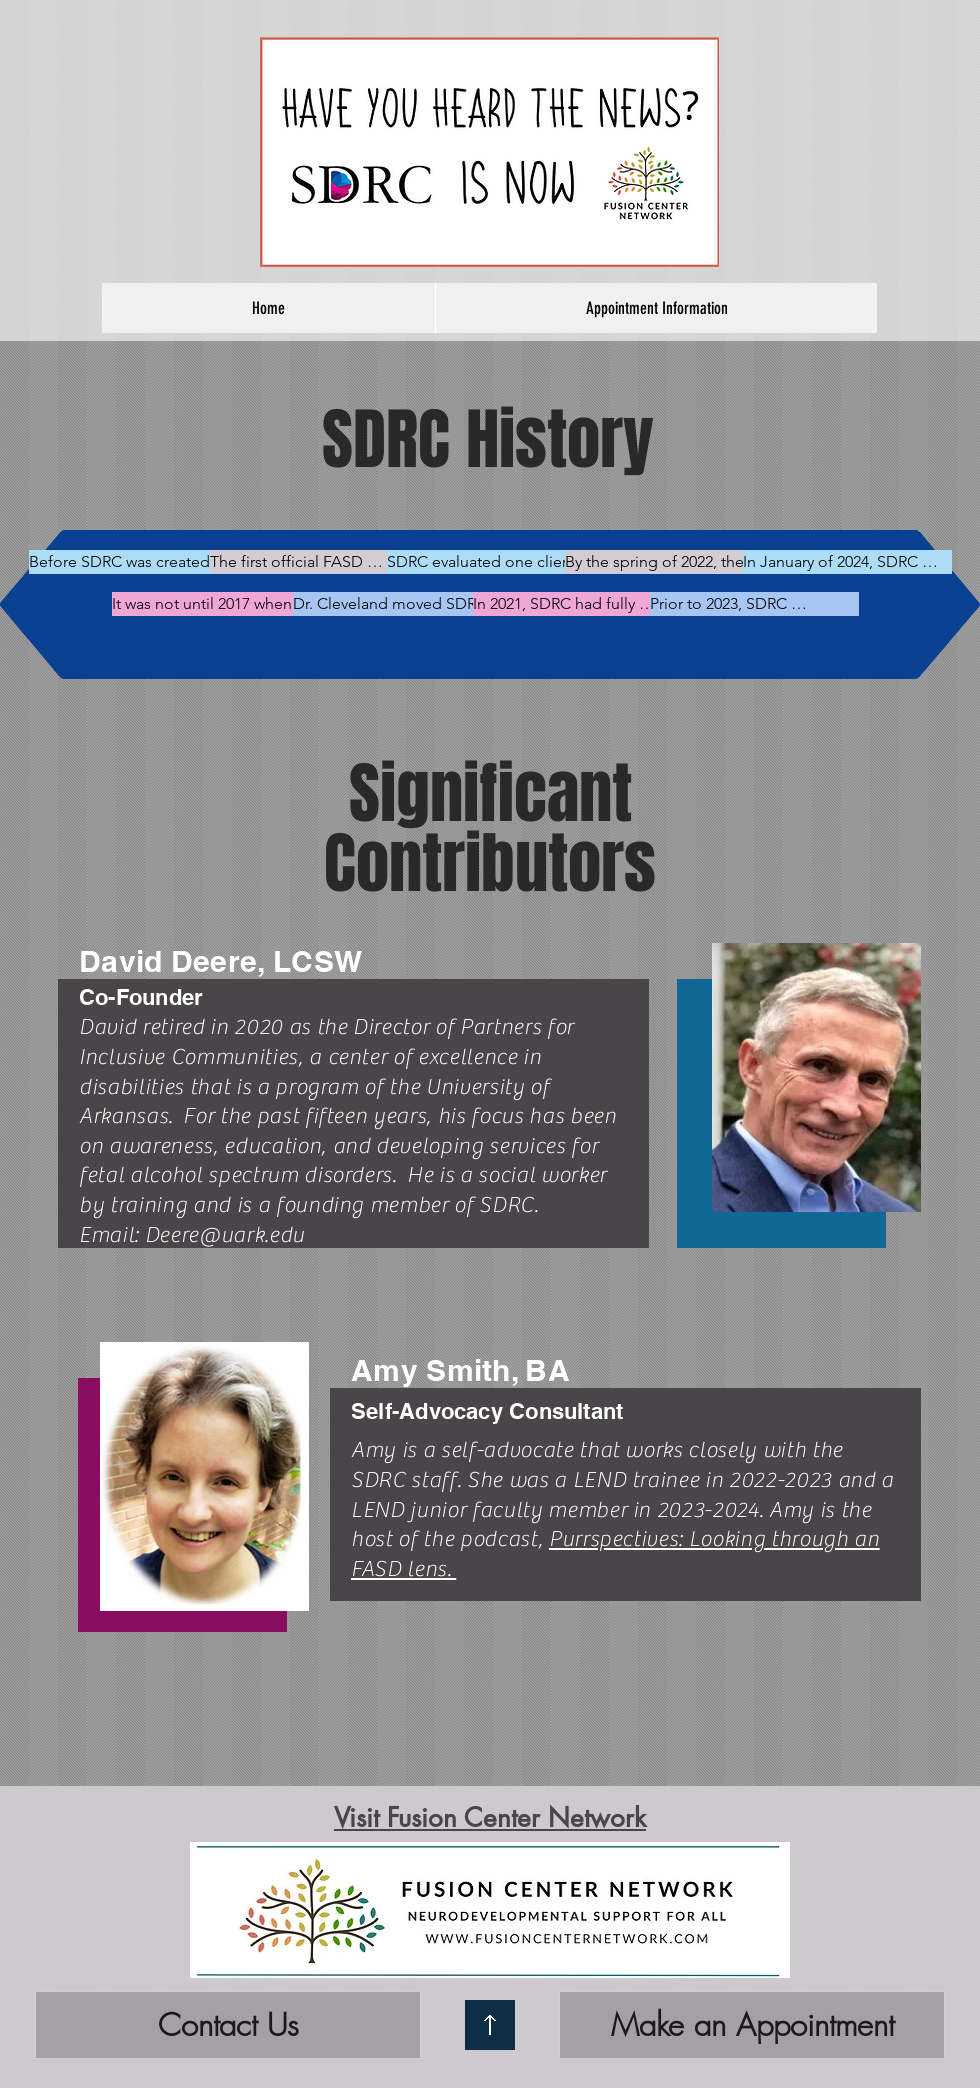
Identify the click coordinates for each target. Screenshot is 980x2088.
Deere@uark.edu (225, 1235)
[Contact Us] (228, 2025)
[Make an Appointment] (752, 2025)
